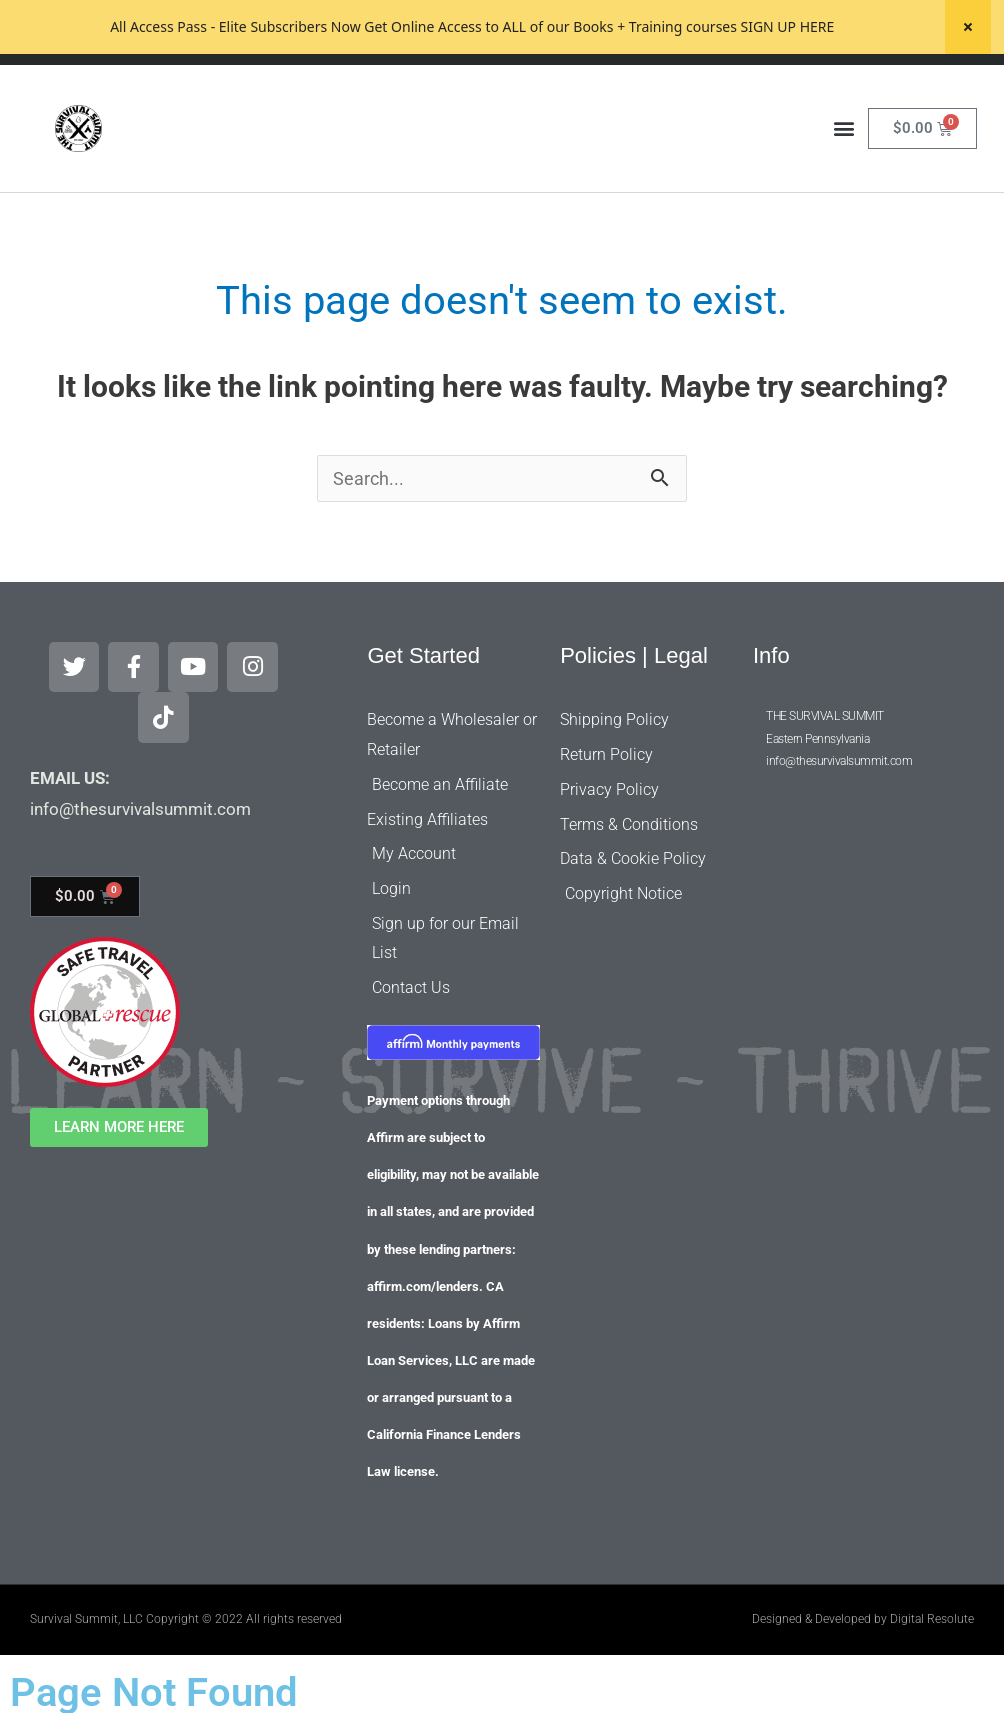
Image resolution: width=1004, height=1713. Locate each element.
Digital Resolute (932, 1602)
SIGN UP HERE (787, 26)
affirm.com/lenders (423, 1269)
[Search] (681, 91)
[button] (843, 182)
